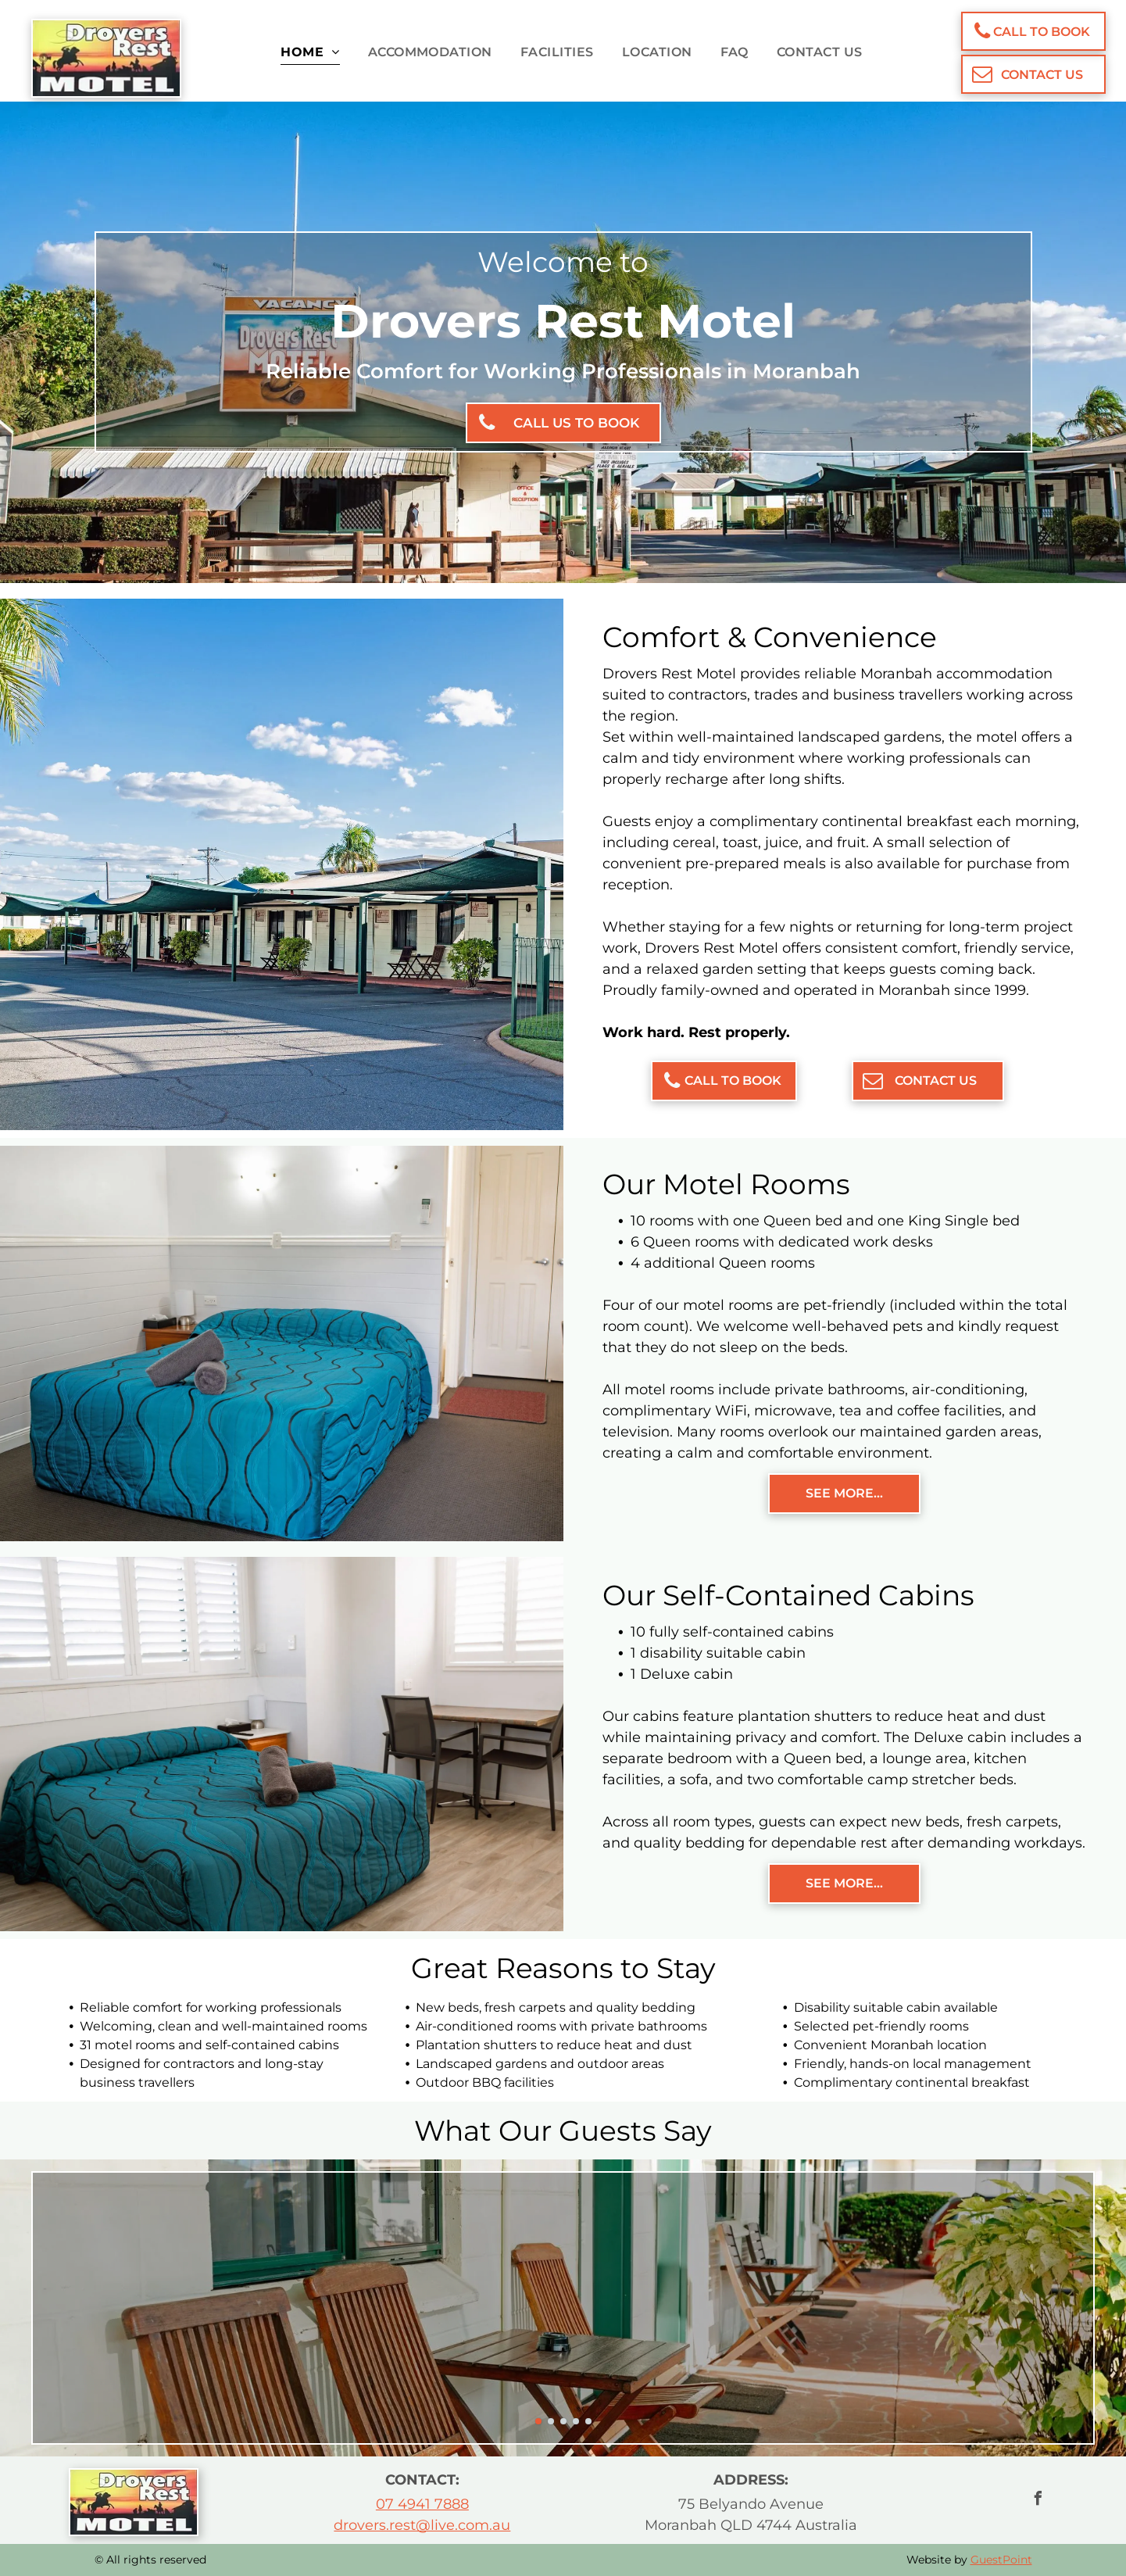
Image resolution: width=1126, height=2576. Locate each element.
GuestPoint (1001, 2560)
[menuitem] (301, 52)
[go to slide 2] (551, 2421)
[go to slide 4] (576, 2421)
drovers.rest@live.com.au (422, 2525)
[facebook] (1038, 2500)
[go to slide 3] (563, 2421)
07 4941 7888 (422, 2504)
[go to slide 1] (538, 2421)
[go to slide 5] (588, 2421)
